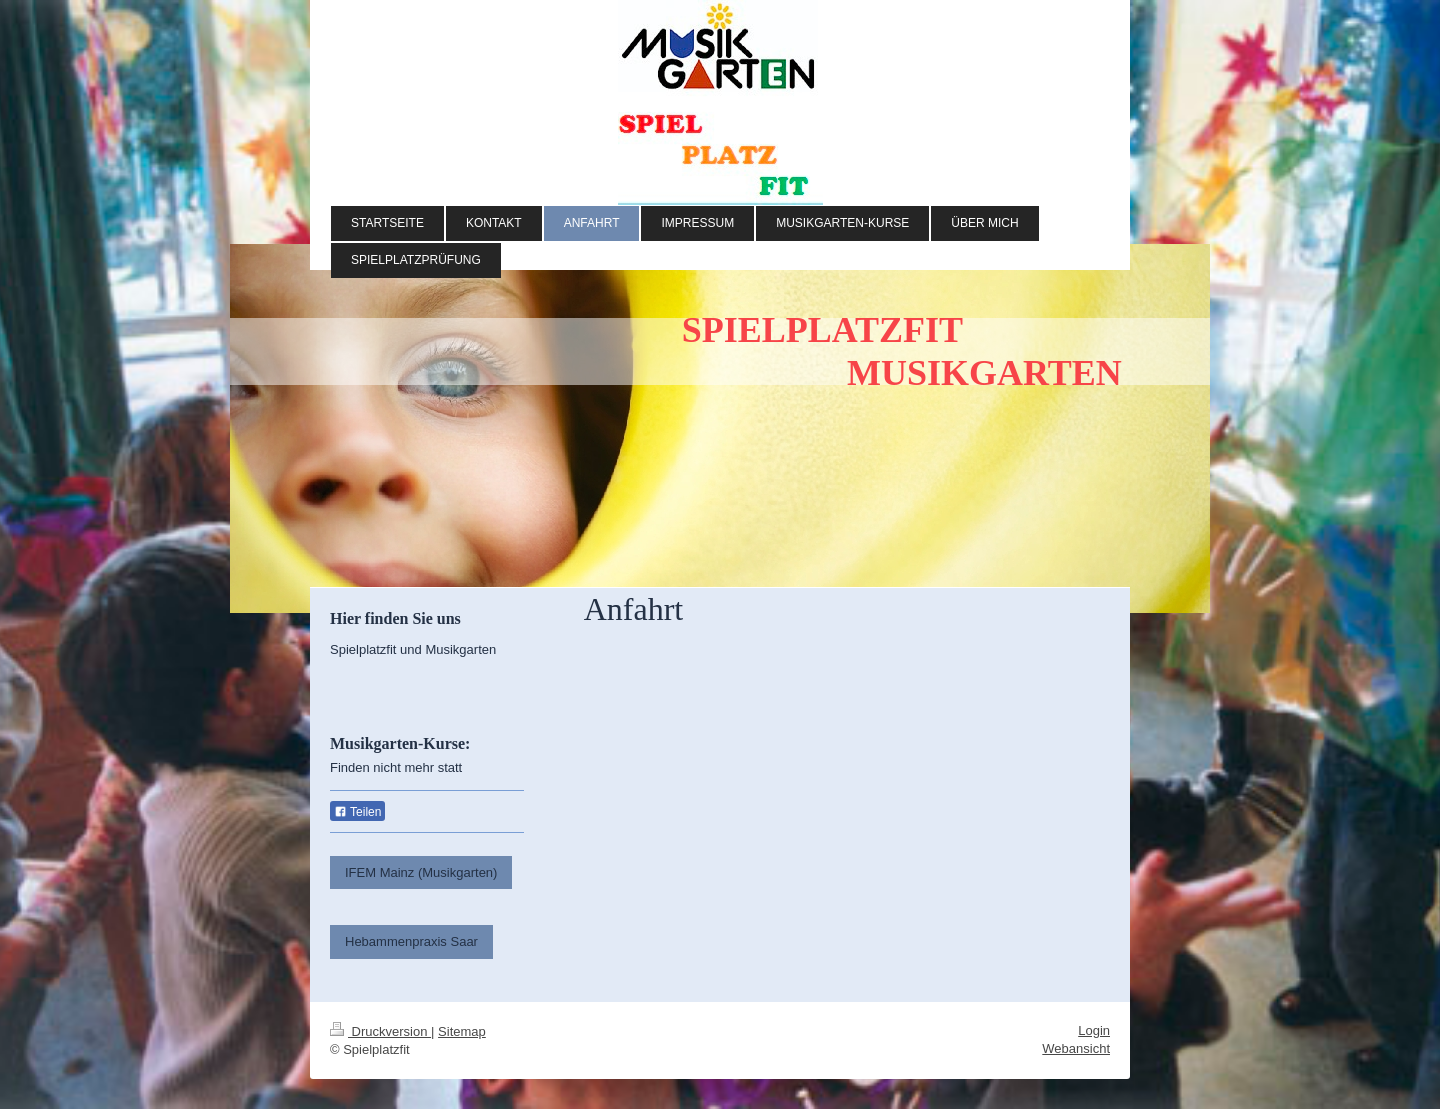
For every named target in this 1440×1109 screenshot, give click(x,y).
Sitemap (462, 1031)
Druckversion (380, 1031)
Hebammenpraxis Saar (411, 941)
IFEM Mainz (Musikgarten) (421, 872)
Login (1094, 1030)
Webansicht (1076, 1048)
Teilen (357, 812)
